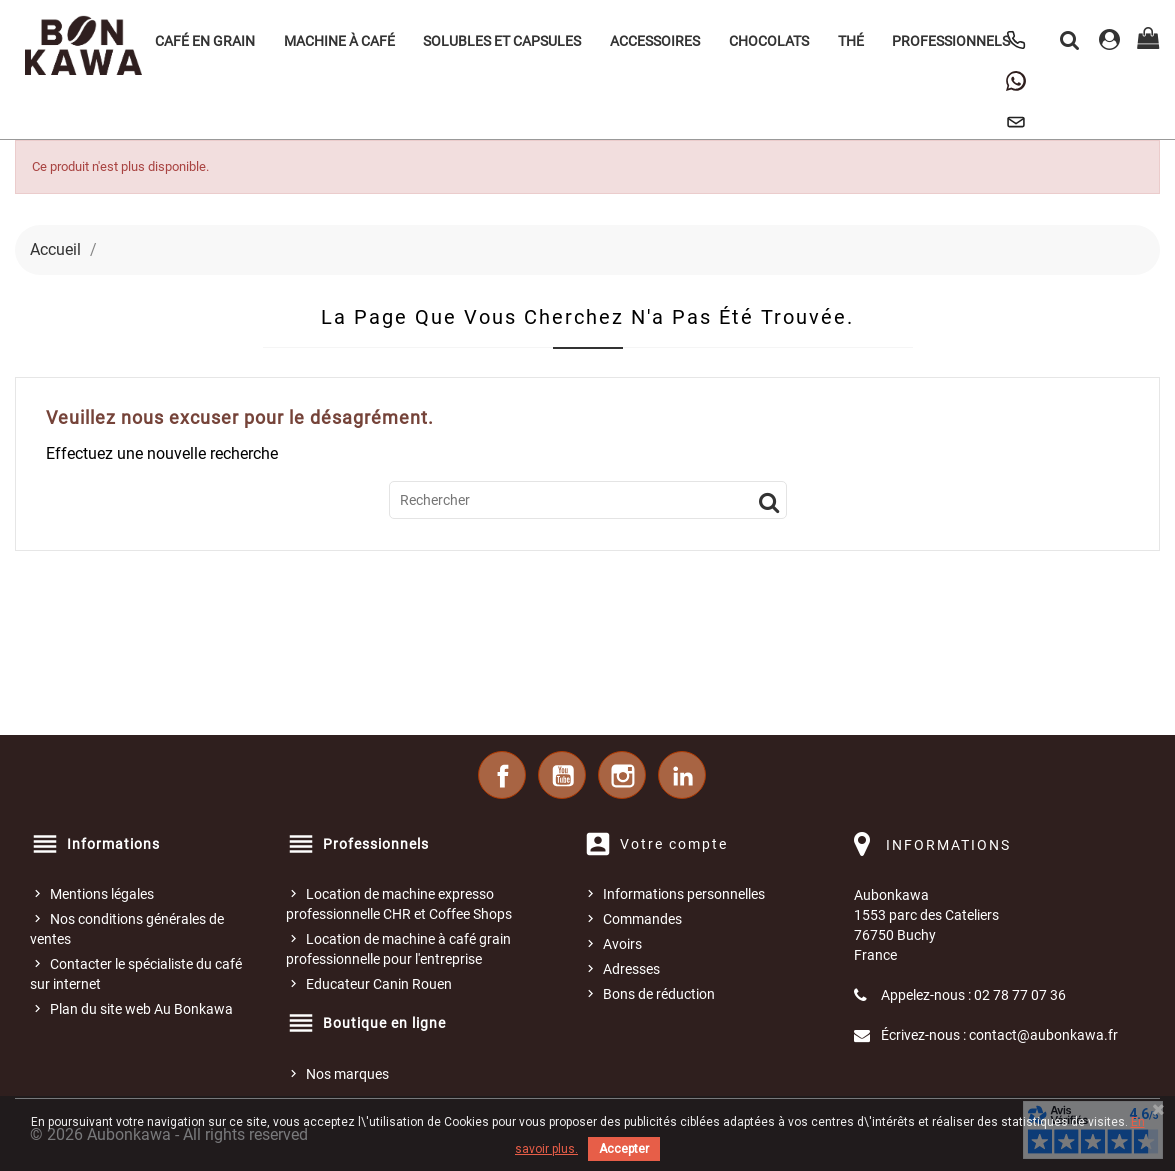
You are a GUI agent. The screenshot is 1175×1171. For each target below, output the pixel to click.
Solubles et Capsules (502, 41)
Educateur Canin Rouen (379, 984)
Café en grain (205, 41)
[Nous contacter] (1016, 122)
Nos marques (347, 1074)
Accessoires (655, 41)
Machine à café (339, 41)
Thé (851, 41)
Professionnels (951, 41)
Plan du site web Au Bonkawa (141, 1009)
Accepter (624, 1149)
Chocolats (769, 41)
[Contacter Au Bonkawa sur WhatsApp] (1016, 81)
